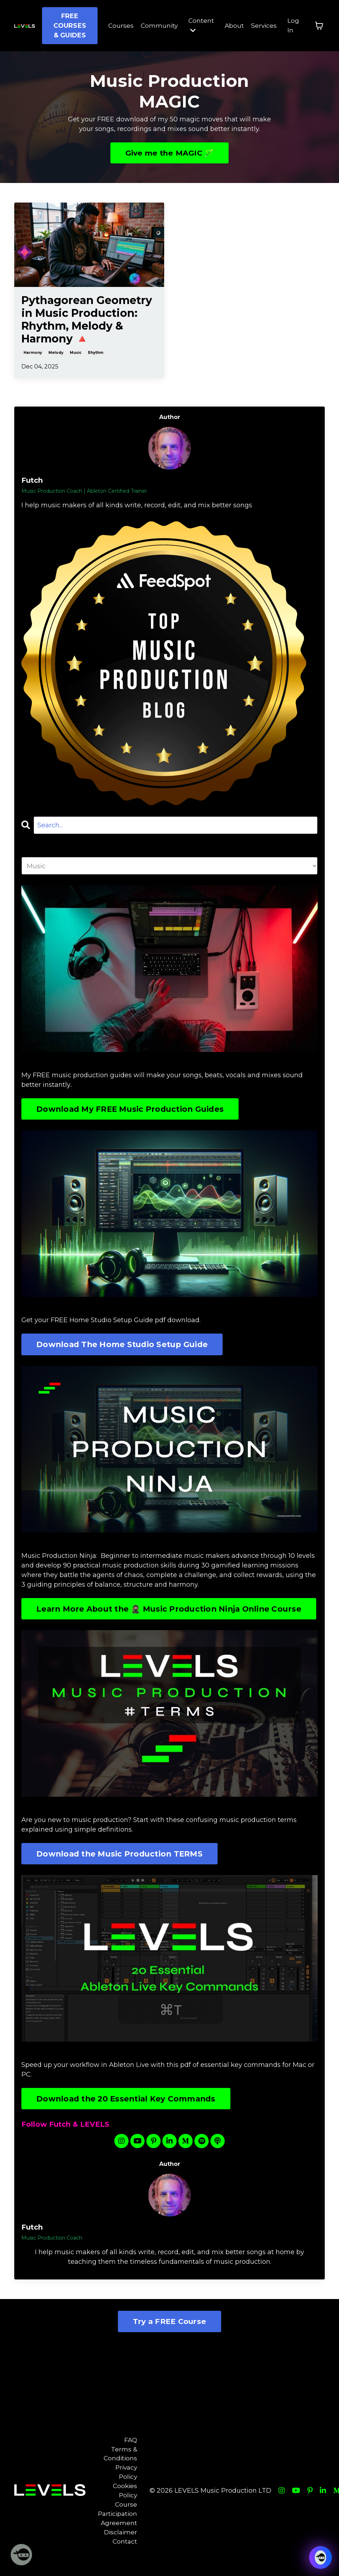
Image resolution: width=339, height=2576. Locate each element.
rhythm (95, 353)
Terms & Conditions (122, 2467)
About (233, 26)
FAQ (132, 2453)
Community (157, 26)
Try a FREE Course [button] (169, 2334)
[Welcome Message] (21, 2554)
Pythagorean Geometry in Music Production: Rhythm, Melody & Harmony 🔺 (86, 320)
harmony (33, 353)
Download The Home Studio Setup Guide (123, 1345)
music (76, 353)
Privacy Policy (127, 2486)
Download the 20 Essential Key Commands (127, 2111)
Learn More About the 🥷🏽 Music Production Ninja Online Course (169, 1614)
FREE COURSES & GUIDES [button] (67, 25)
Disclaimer (122, 2549)
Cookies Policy (126, 2505)
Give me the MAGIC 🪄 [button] (169, 153)
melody (55, 353)
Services (263, 26)
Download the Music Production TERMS (120, 1865)
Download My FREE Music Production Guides (130, 1109)
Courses (118, 26)
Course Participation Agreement (118, 2529)
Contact (126, 2558)
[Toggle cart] (319, 25)
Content (200, 25)
